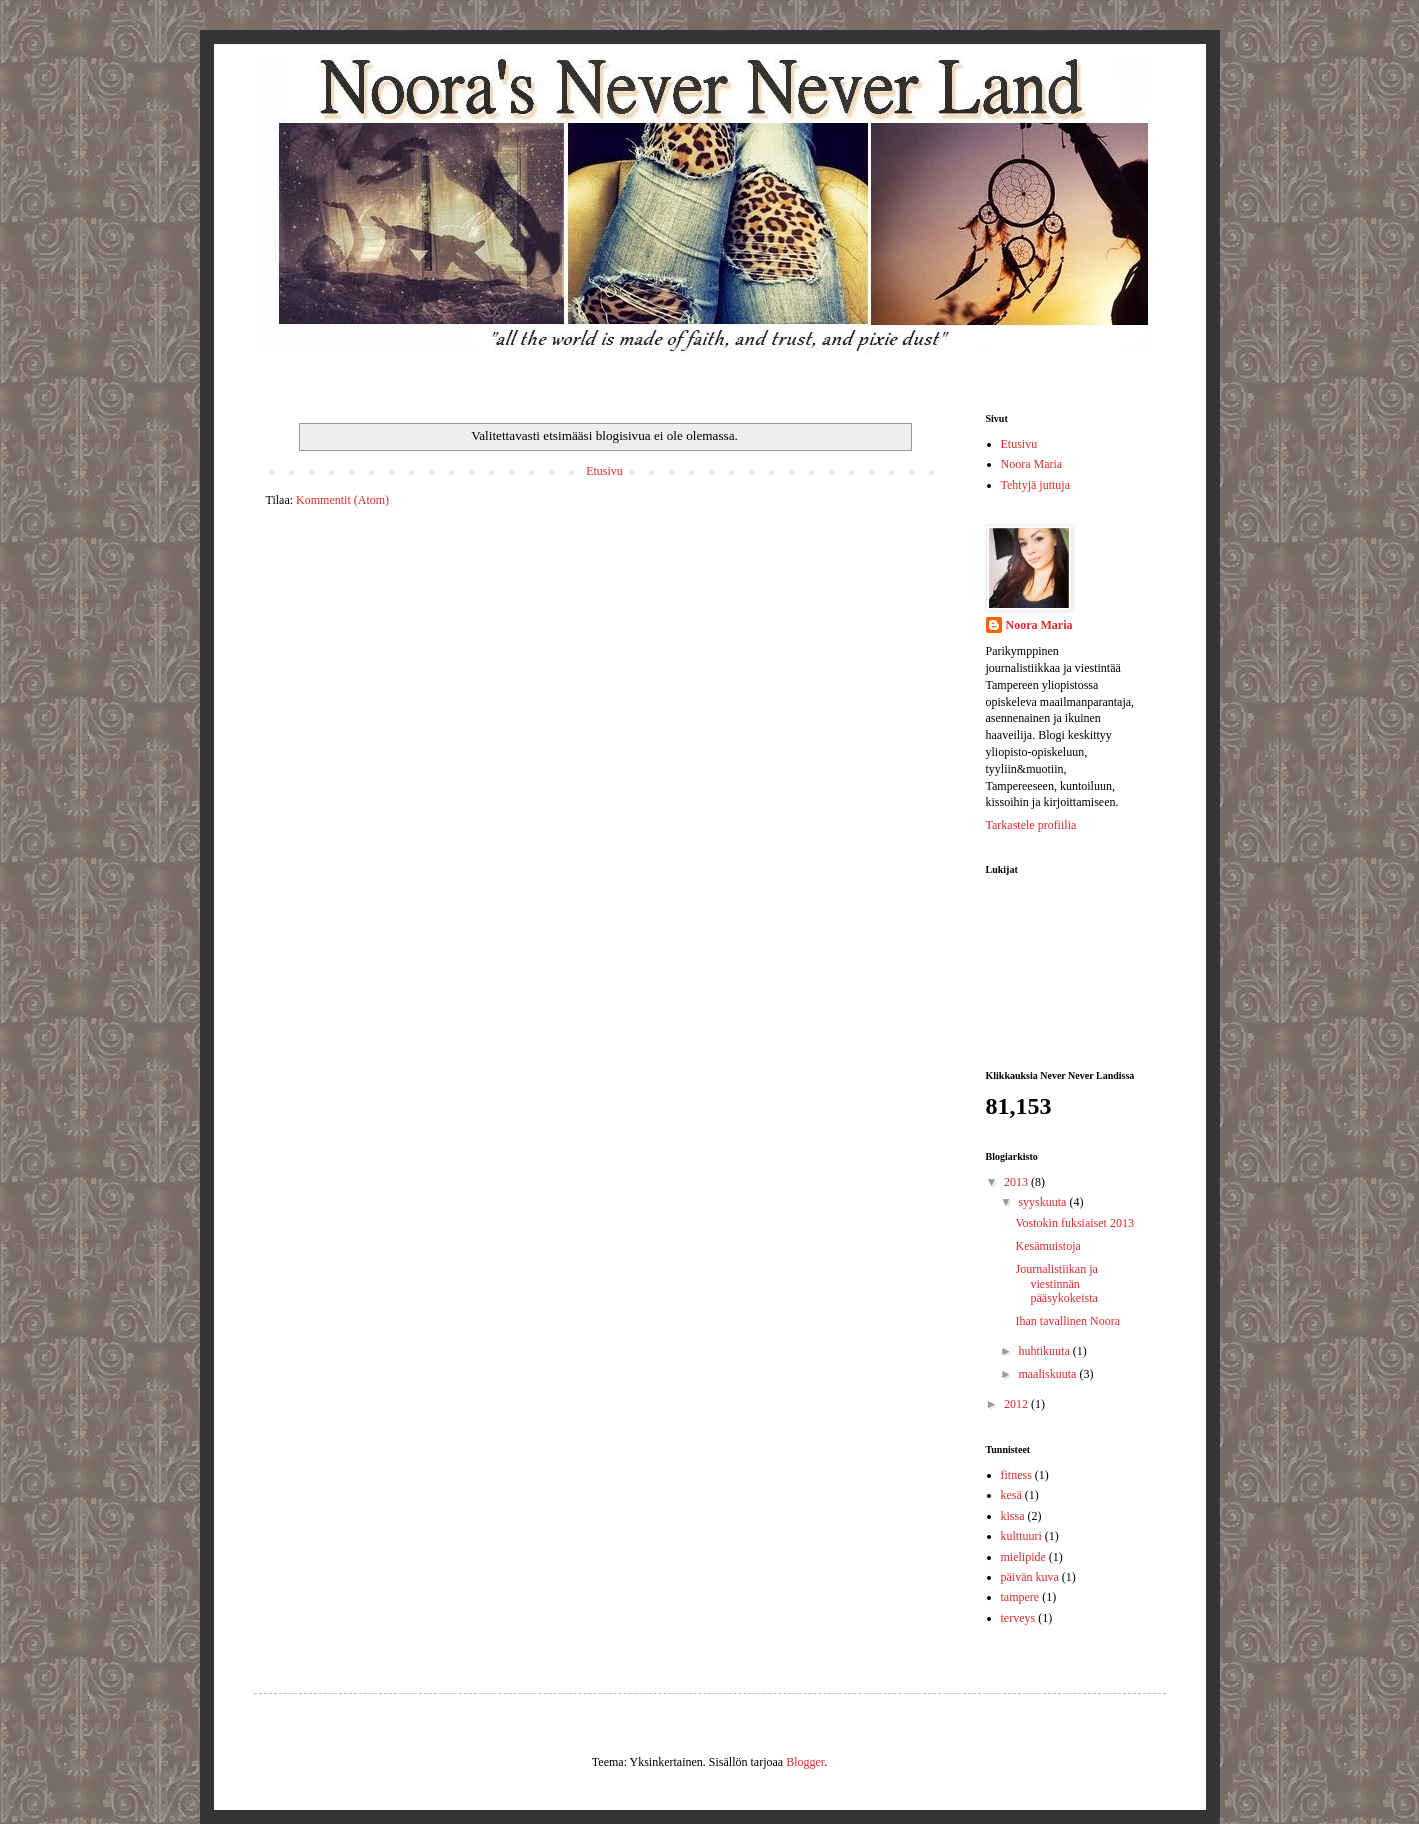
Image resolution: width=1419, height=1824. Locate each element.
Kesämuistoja (1047, 1246)
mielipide (1023, 1557)
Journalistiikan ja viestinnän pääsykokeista (1056, 1283)
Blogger (805, 1762)
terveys (1018, 1618)
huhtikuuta (1045, 1351)
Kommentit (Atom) (342, 500)
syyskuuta (1043, 1202)
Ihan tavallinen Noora (1067, 1321)
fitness (1016, 1475)
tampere (1020, 1597)
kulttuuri (1021, 1536)
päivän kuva (1030, 1577)
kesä (1011, 1495)
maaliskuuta (1048, 1374)
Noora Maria (1032, 464)
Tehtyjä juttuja (1035, 485)
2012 (1017, 1404)
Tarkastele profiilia (1031, 825)
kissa (1013, 1516)
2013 (1017, 1182)
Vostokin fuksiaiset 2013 (1074, 1223)
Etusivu (604, 471)
